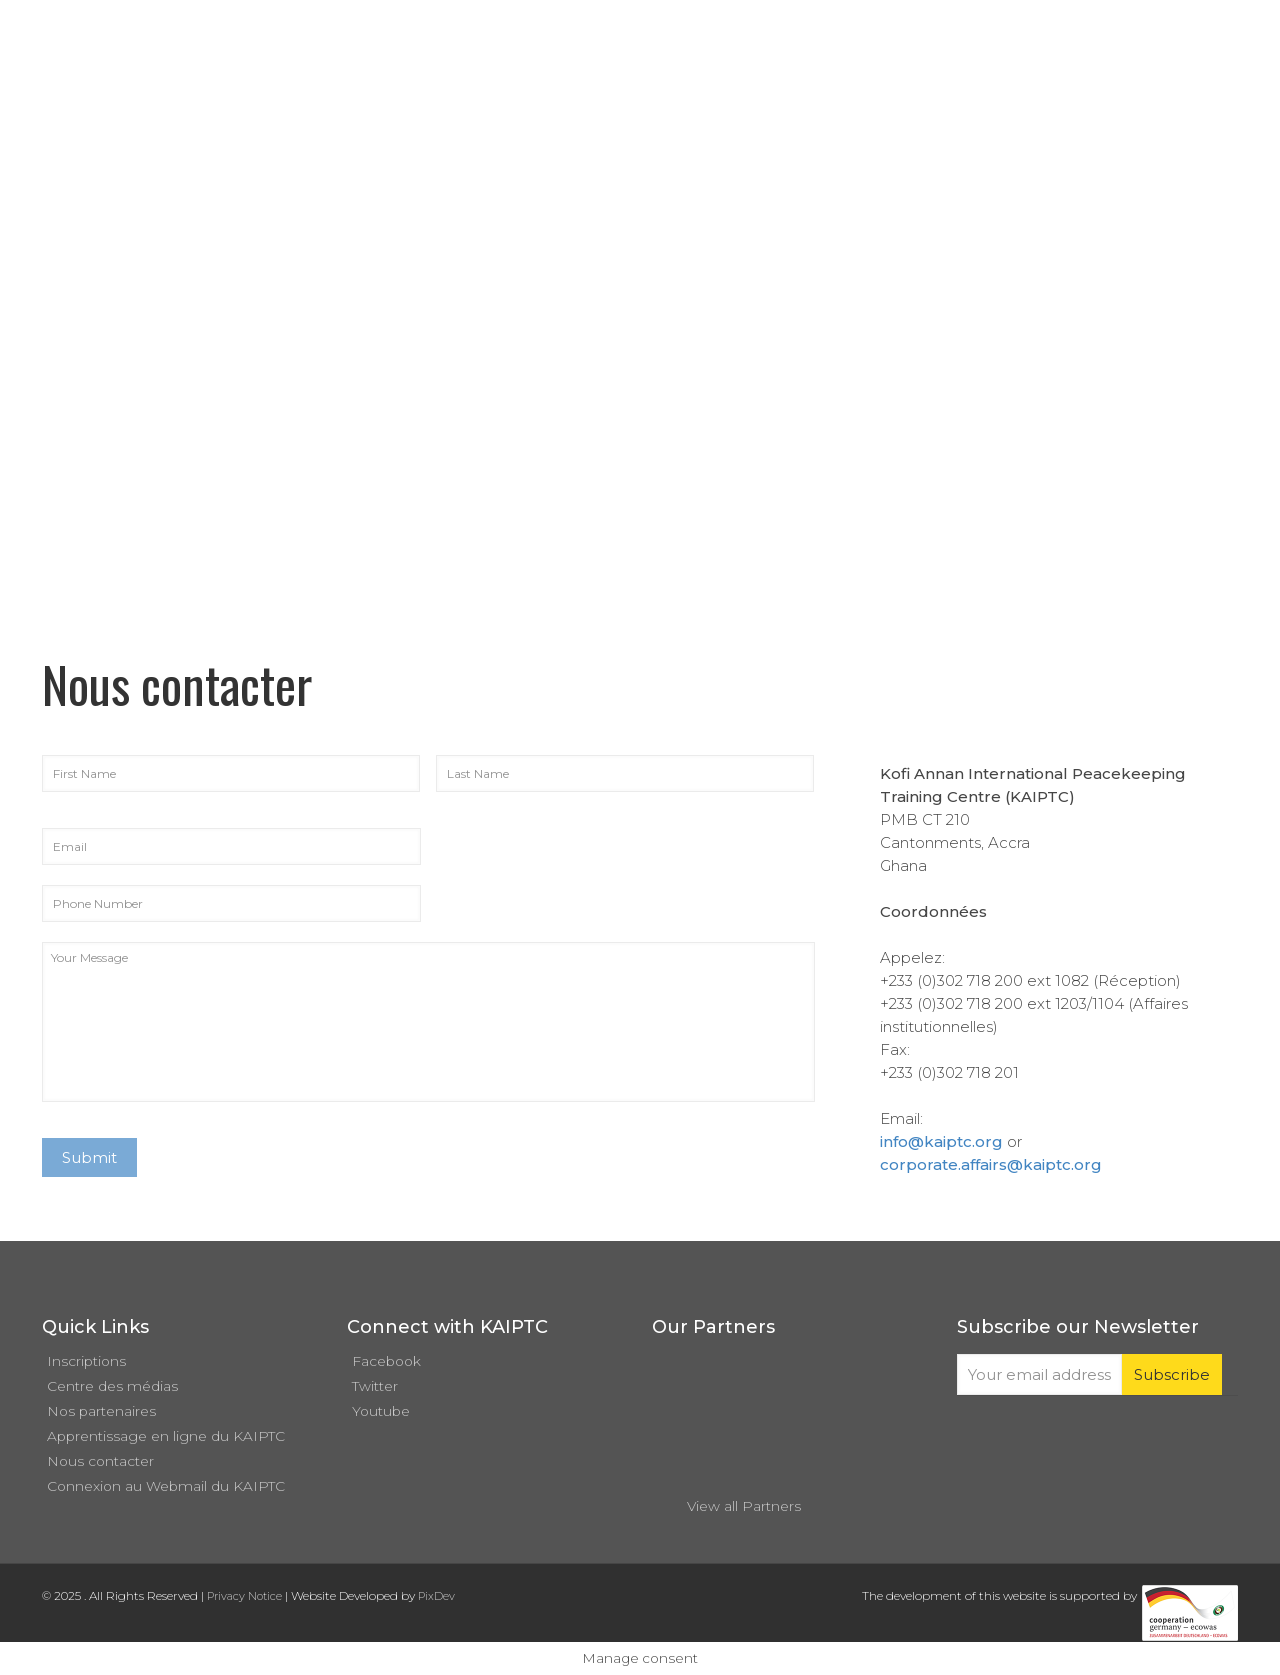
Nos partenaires (101, 1411)
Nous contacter (100, 1461)
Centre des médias (112, 1386)
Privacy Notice (244, 1596)
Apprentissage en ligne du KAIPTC (166, 1436)
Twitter (375, 1386)
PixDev (436, 1596)
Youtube (381, 1411)
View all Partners (744, 1506)
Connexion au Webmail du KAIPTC (166, 1486)
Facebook (386, 1361)
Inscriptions (86, 1361)
